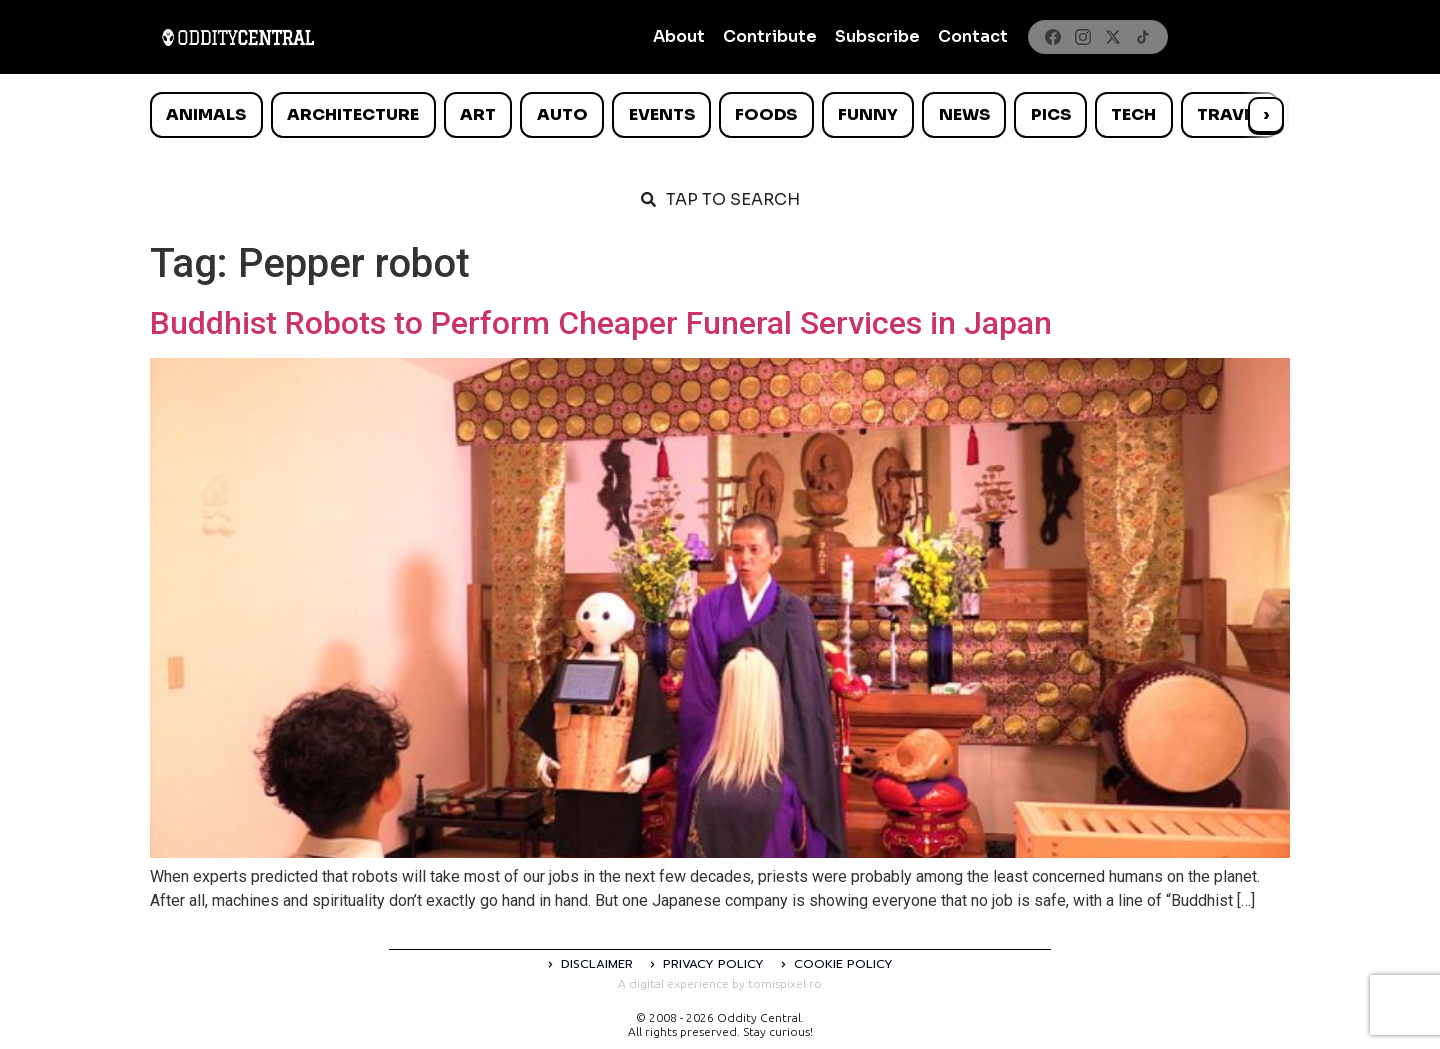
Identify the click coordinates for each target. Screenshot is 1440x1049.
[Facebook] (1053, 37)
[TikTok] (1143, 37)
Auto (562, 114)
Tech (1133, 114)
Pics (1051, 114)
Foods (766, 114)
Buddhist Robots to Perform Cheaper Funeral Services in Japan (601, 323)
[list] (720, 115)
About (679, 36)
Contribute (770, 36)
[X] (1113, 37)
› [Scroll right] (1266, 114)
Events (662, 114)
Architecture (353, 114)
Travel (1229, 114)
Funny (868, 114)
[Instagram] (1083, 37)
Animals (206, 114)
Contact (973, 36)
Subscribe (877, 36)
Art (478, 114)
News (964, 114)
